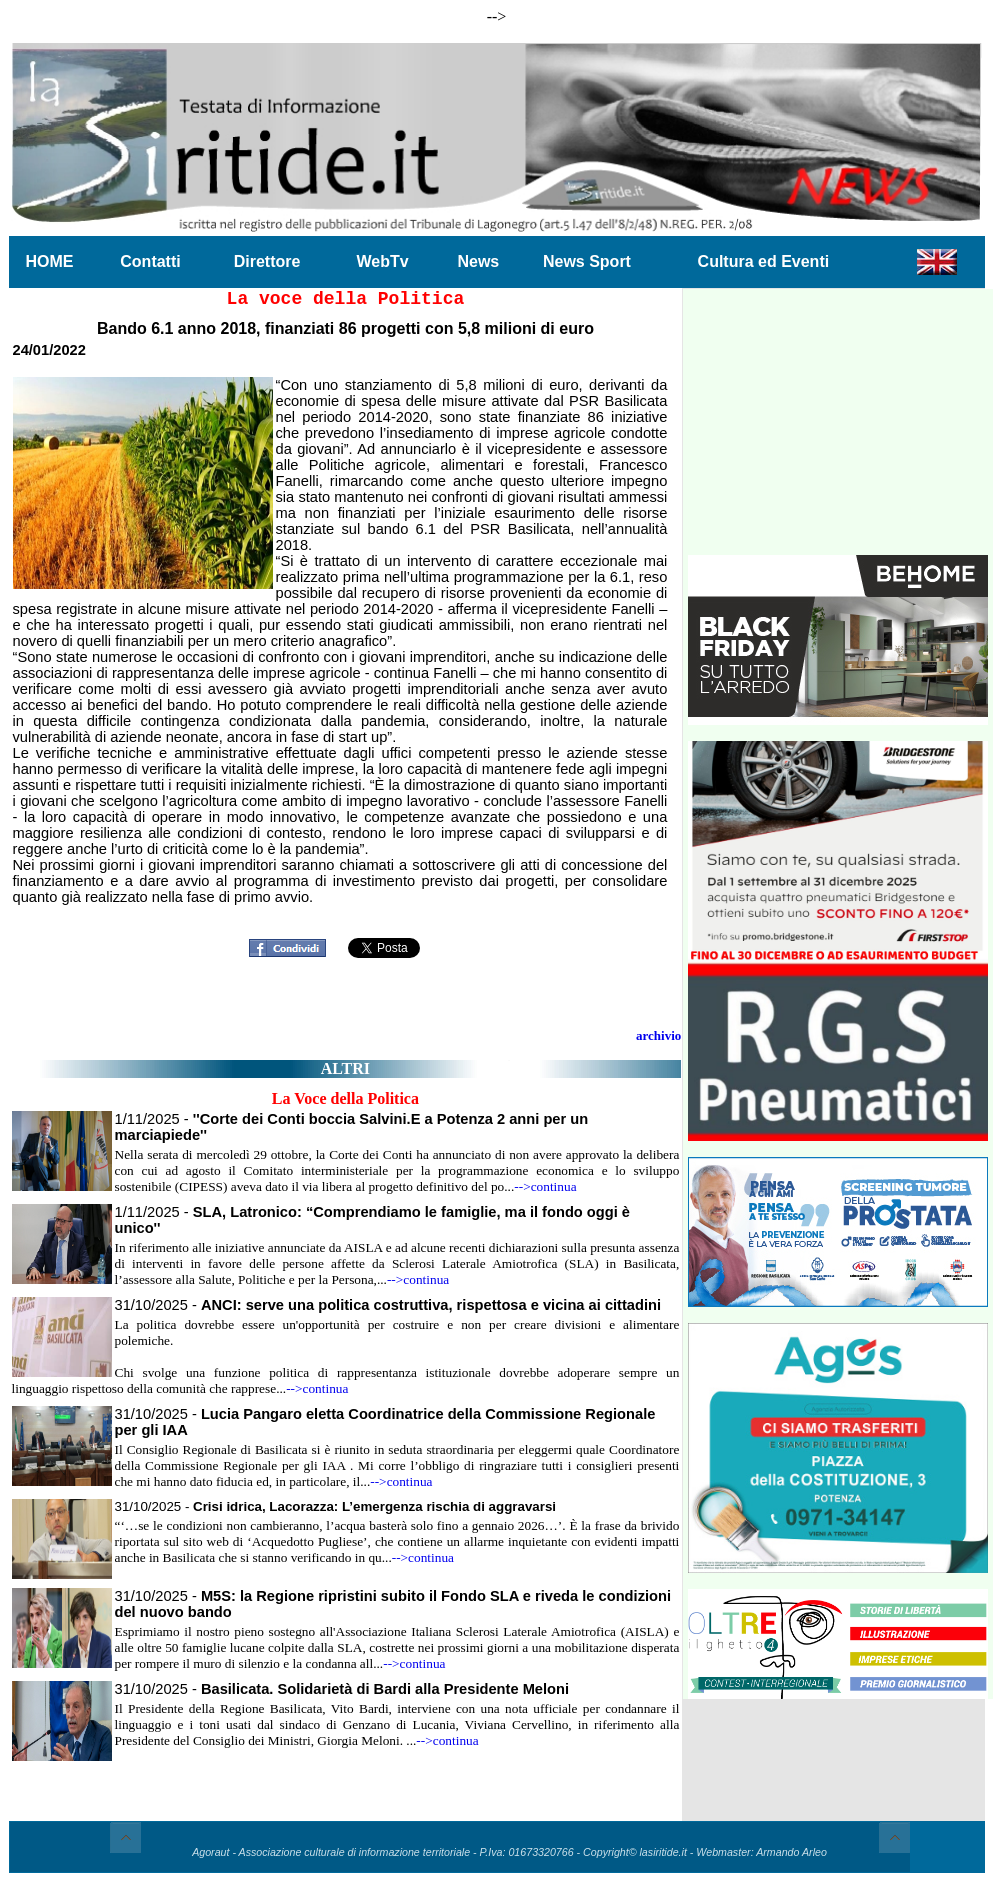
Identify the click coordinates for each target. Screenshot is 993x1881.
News (478, 261)
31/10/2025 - (388, 1305)
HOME (50, 261)
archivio (658, 1035)
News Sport (587, 261)
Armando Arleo (791, 1852)
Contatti (150, 261)
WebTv (382, 261)
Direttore (267, 261)
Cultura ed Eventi (764, 261)
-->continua (545, 1186)
